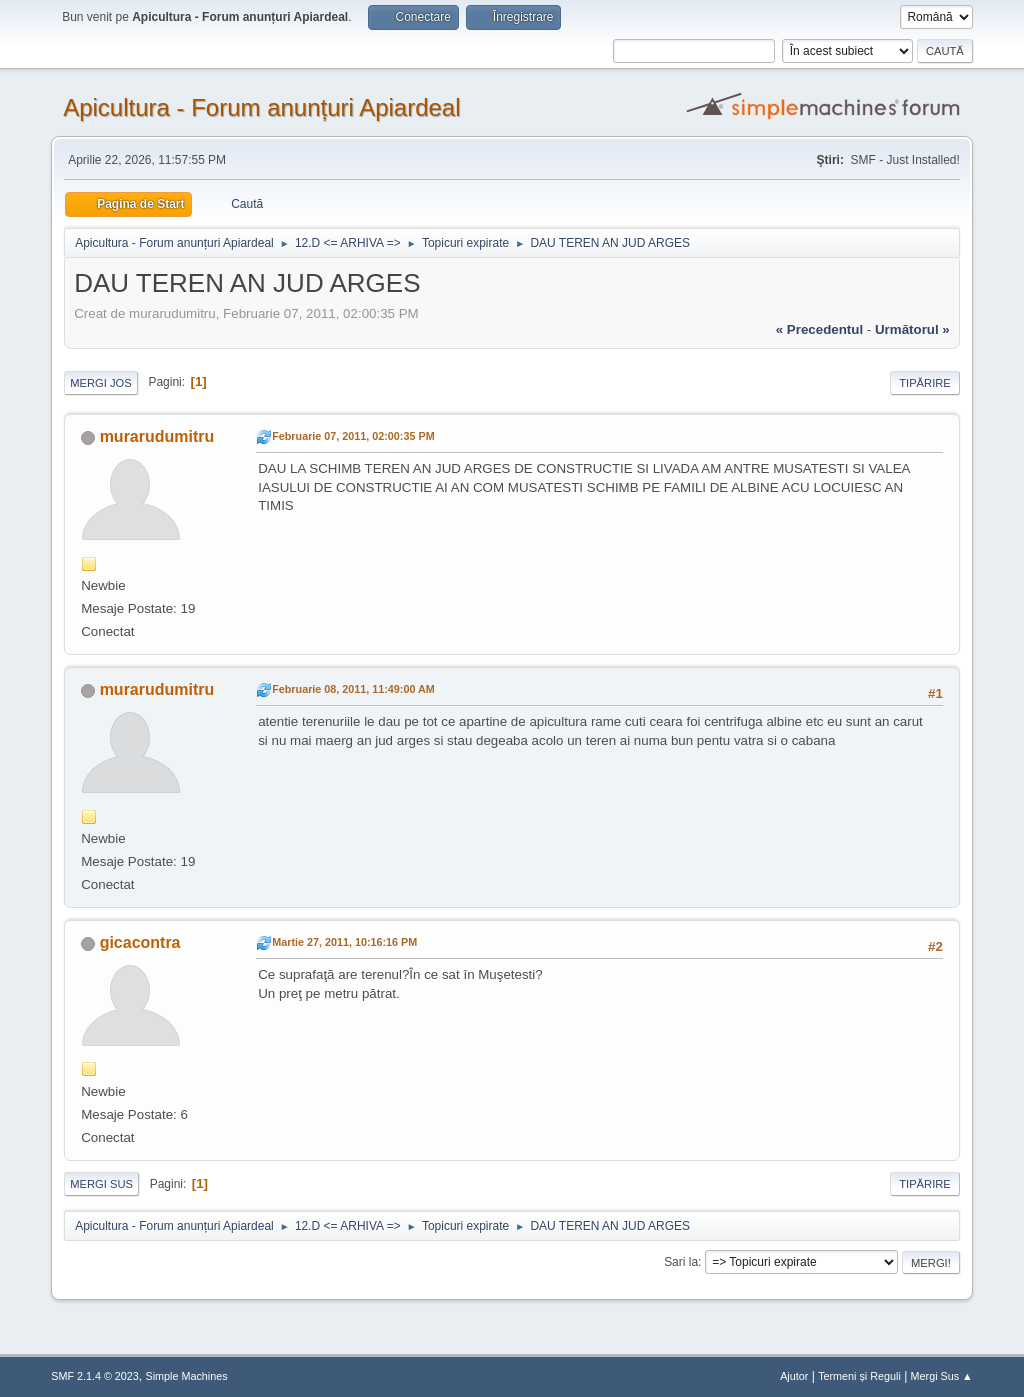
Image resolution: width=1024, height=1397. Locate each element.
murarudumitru (157, 436)
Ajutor (794, 1376)
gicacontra (140, 942)
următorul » (912, 329)
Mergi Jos (101, 383)
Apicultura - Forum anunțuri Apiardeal (261, 107)
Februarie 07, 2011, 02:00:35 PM (353, 436)
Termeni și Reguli (859, 1376)
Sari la (681, 1262)
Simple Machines (187, 1376)
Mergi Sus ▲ (942, 1376)
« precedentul (819, 329)
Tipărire (925, 383)
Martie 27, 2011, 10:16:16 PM (344, 942)
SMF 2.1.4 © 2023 (95, 1376)
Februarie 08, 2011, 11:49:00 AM (353, 689)
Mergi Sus (101, 1184)
